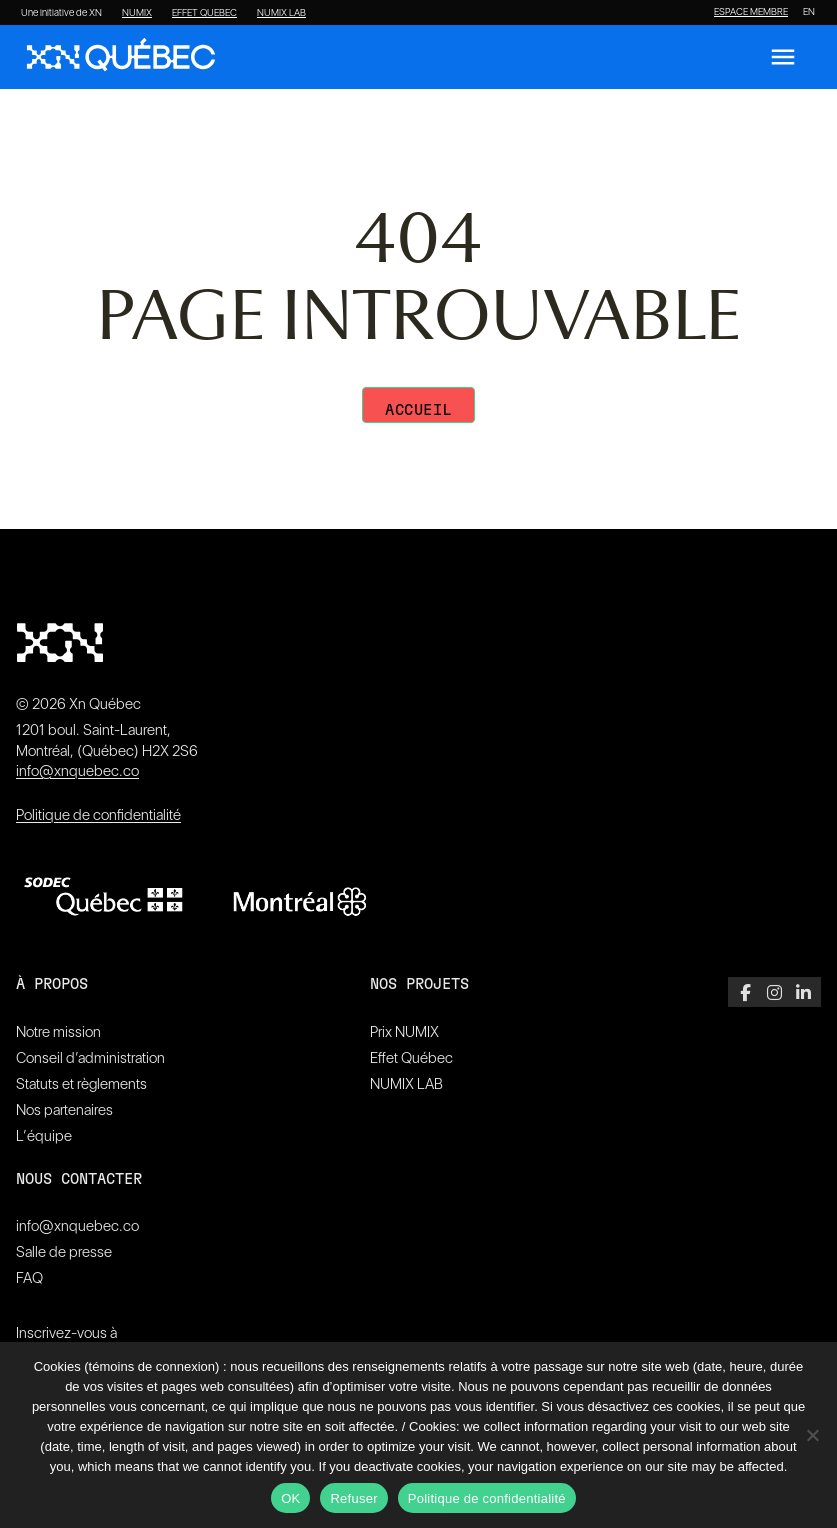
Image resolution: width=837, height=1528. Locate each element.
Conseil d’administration (90, 1058)
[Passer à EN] (809, 12)
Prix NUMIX (404, 1032)
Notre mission (58, 1032)
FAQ (29, 1278)
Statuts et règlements (81, 1084)
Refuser (353, 1498)
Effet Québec (411, 1058)
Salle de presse (64, 1252)
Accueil (418, 410)
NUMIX (137, 13)
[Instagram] (774, 992)
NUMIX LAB (281, 13)
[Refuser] (812, 1435)
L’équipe (44, 1136)
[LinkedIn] (803, 992)
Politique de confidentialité (98, 815)
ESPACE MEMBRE (751, 12)
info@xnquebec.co (77, 771)
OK (290, 1498)
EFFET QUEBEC (204, 13)
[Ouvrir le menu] (783, 57)
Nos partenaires (64, 1110)
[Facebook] (745, 992)
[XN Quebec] (121, 57)
